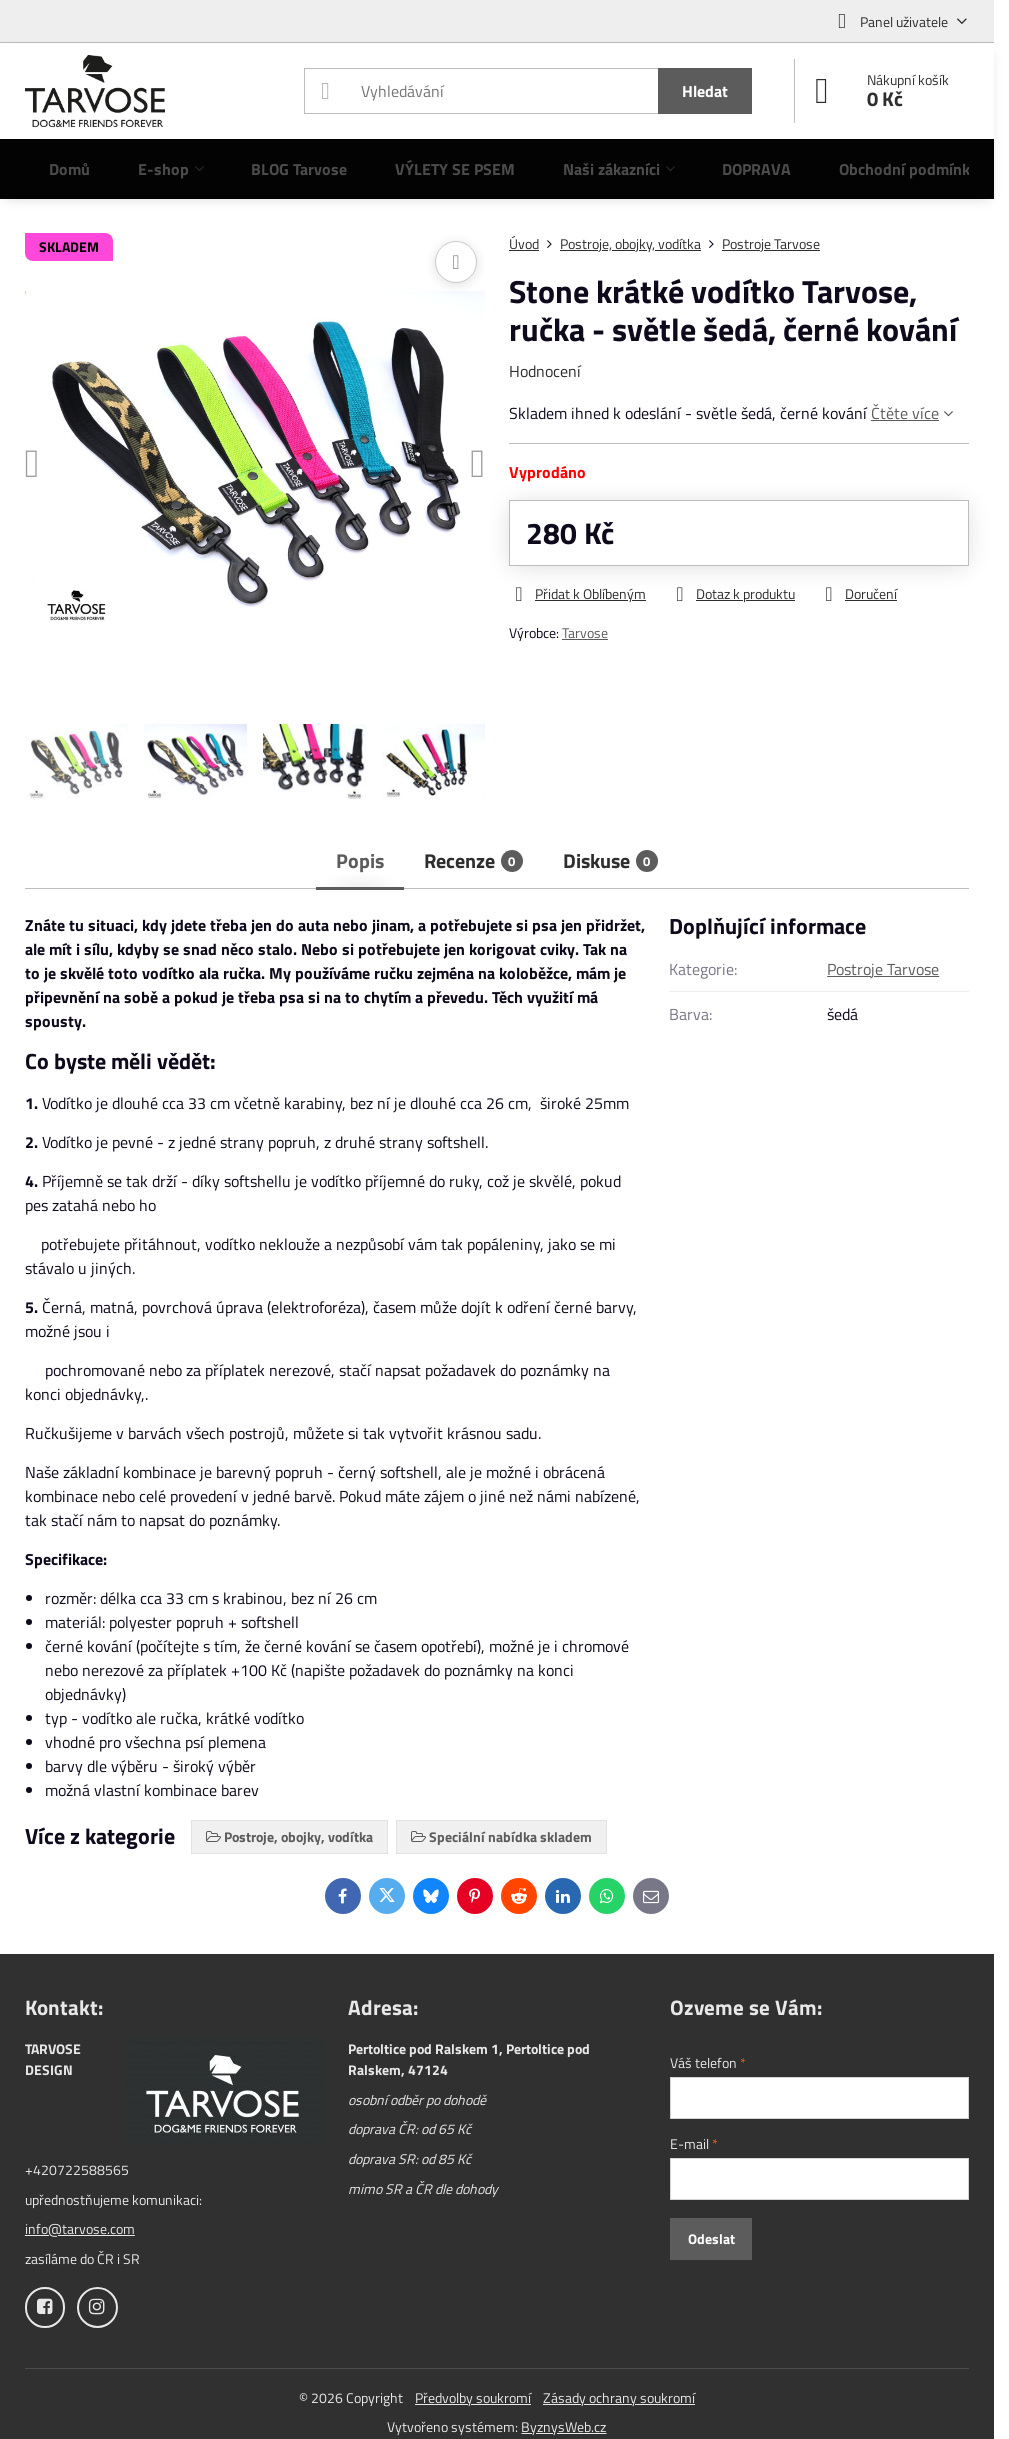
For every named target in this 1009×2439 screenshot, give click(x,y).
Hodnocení (545, 371)
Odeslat (711, 2238)
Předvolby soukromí (473, 2397)
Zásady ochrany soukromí (619, 2397)
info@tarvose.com (80, 2228)
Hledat (705, 91)
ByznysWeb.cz (563, 2426)
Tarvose (585, 632)
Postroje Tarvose (883, 969)
